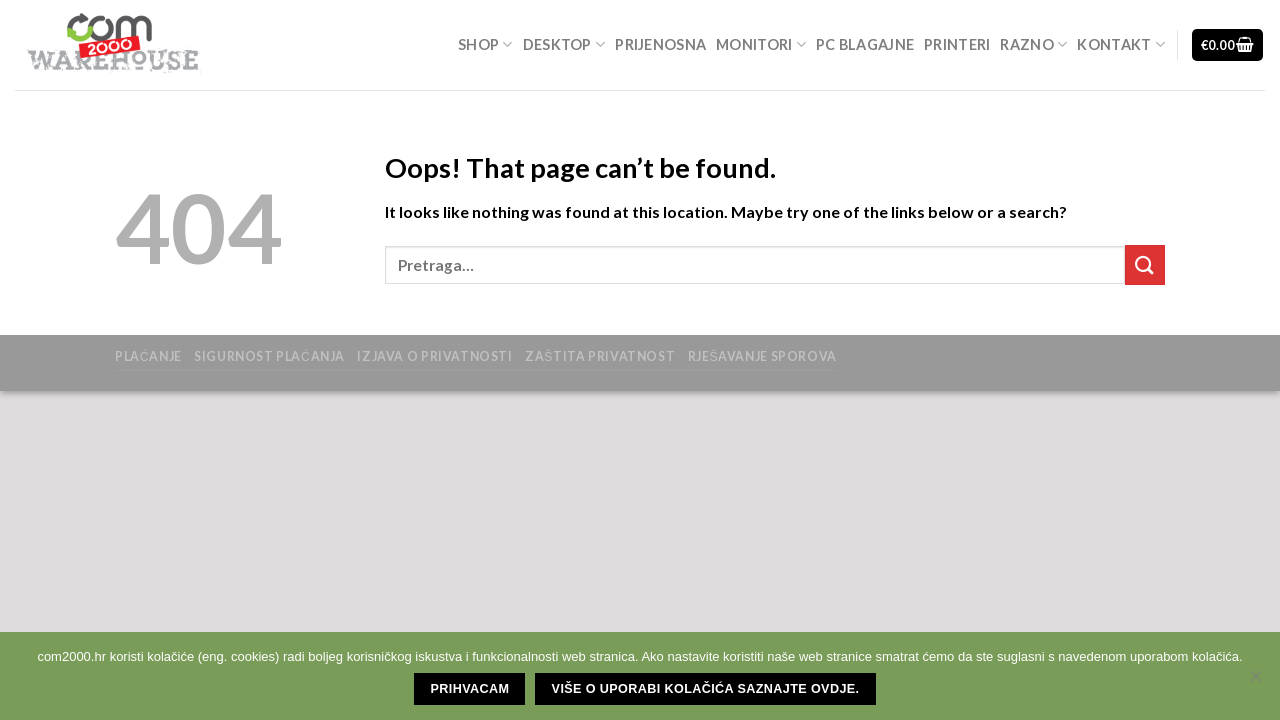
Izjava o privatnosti (434, 356)
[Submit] (1145, 264)
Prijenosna (660, 44)
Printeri (957, 44)
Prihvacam (470, 689)
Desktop (564, 44)
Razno (1033, 44)
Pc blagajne (865, 44)
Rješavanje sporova (762, 356)
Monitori (761, 44)
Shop (485, 44)
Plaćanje (148, 356)
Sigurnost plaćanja (269, 356)
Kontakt (1121, 44)
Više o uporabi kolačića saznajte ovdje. (706, 689)
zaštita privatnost (600, 356)
